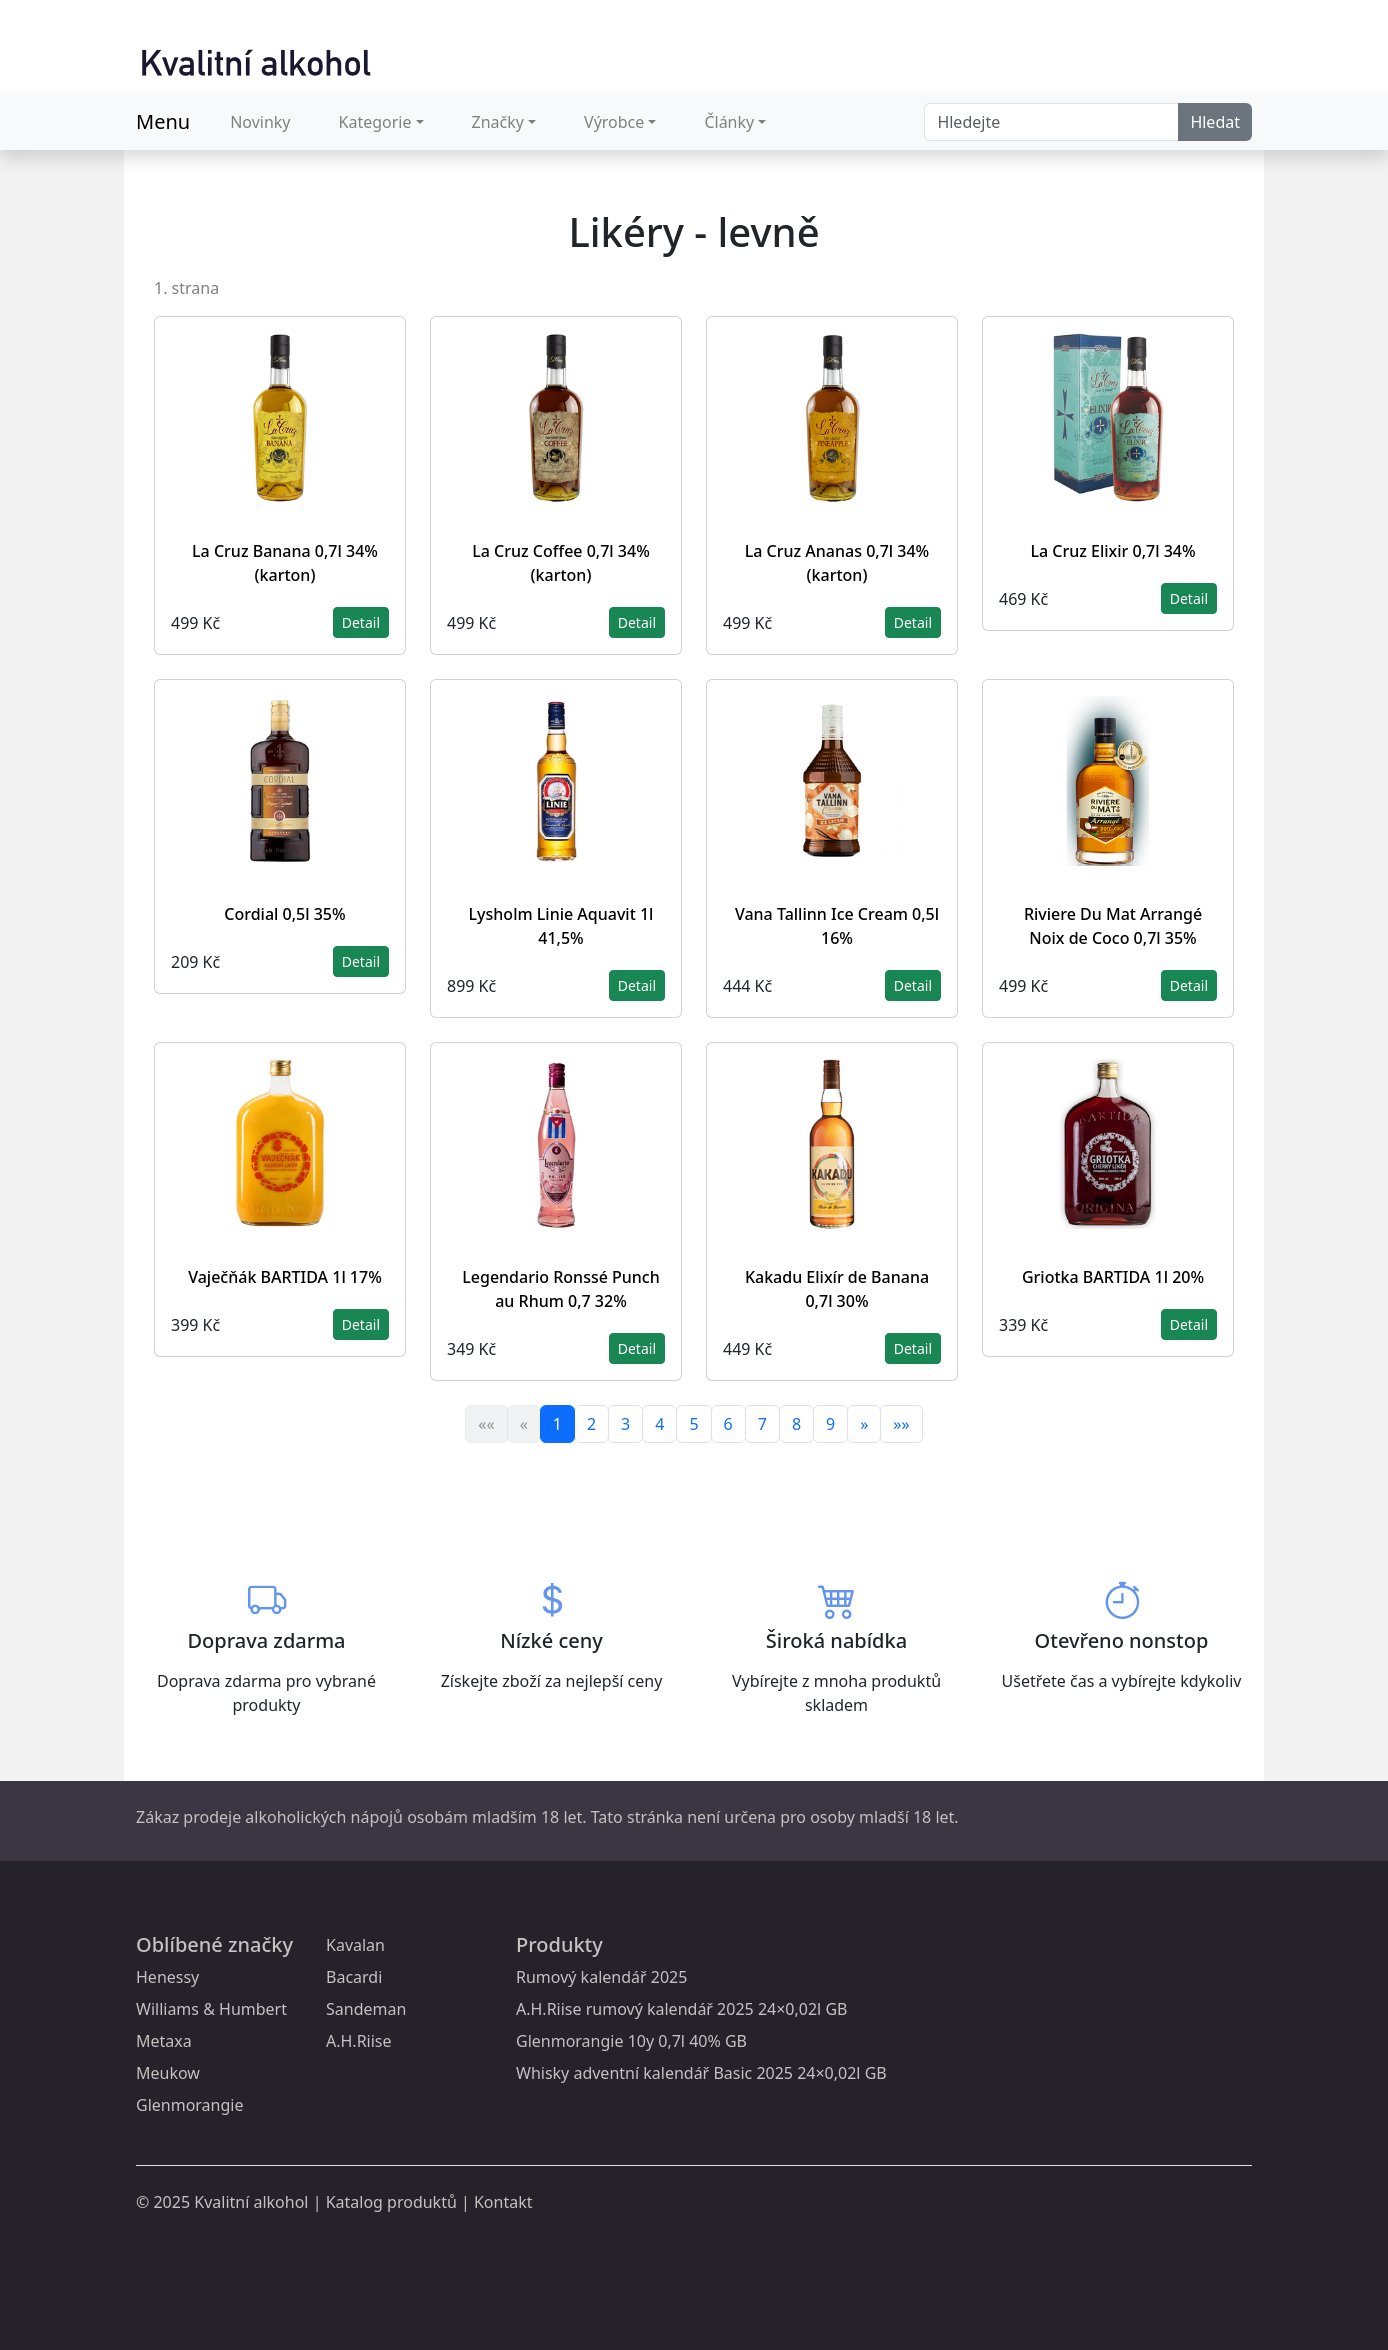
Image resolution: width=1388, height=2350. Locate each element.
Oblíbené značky (214, 1944)
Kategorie (375, 122)
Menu (163, 121)
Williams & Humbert (211, 2009)
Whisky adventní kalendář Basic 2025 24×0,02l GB (701, 2073)
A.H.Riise (359, 2041)
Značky (498, 122)
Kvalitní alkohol (251, 2202)
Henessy (167, 1977)
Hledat (1215, 122)
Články (729, 122)
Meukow (168, 2073)
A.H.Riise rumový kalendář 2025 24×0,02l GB (681, 2009)
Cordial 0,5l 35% (284, 914)
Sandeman (366, 2009)
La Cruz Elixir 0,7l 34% (1112, 551)
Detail (361, 622)
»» (901, 1424)
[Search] (1051, 122)
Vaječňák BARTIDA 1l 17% (285, 1277)
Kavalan (355, 1945)
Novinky (260, 122)
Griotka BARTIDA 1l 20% (1113, 1277)
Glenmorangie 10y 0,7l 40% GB (631, 2041)
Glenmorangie (189, 2105)
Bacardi (354, 1977)
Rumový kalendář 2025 (601, 1977)
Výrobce (614, 122)
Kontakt (503, 2202)
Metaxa (164, 2041)
